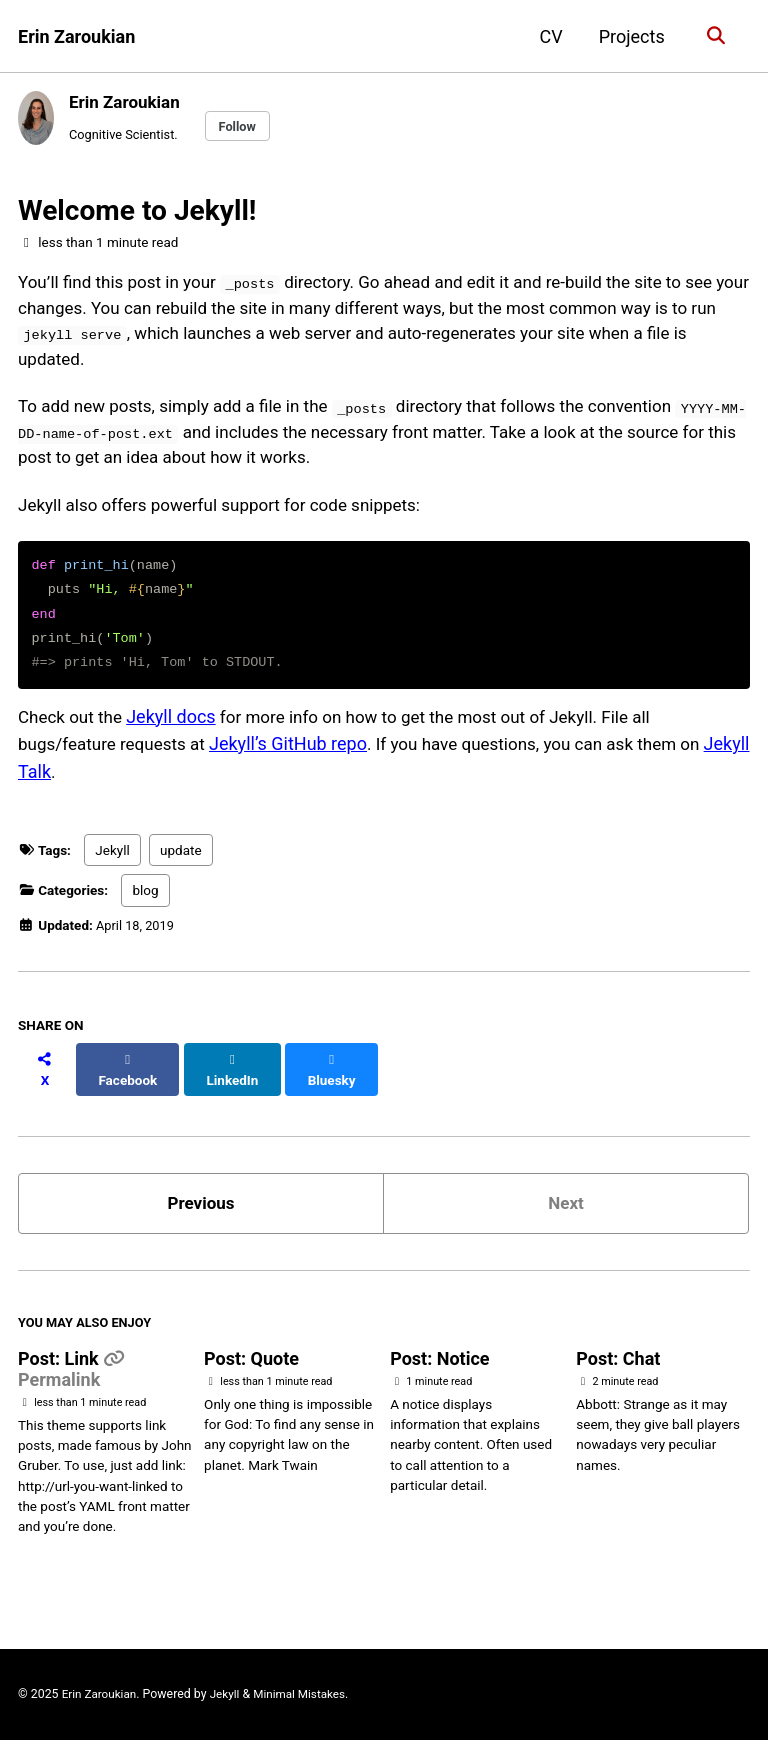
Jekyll (112, 869)
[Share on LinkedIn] (238, 1079)
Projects (629, 36)
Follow (246, 127)
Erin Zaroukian (76, 36)
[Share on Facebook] (131, 1079)
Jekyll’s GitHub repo (299, 761)
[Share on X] (46, 1079)
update (181, 869)
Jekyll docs (177, 734)
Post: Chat (618, 1364)
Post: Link (60, 1364)
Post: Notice (439, 1364)
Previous (201, 1204)
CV (547, 36)
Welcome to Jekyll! (137, 213)
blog (145, 909)
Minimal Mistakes (307, 1695)
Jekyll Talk (59, 788)
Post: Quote (251, 1364)
